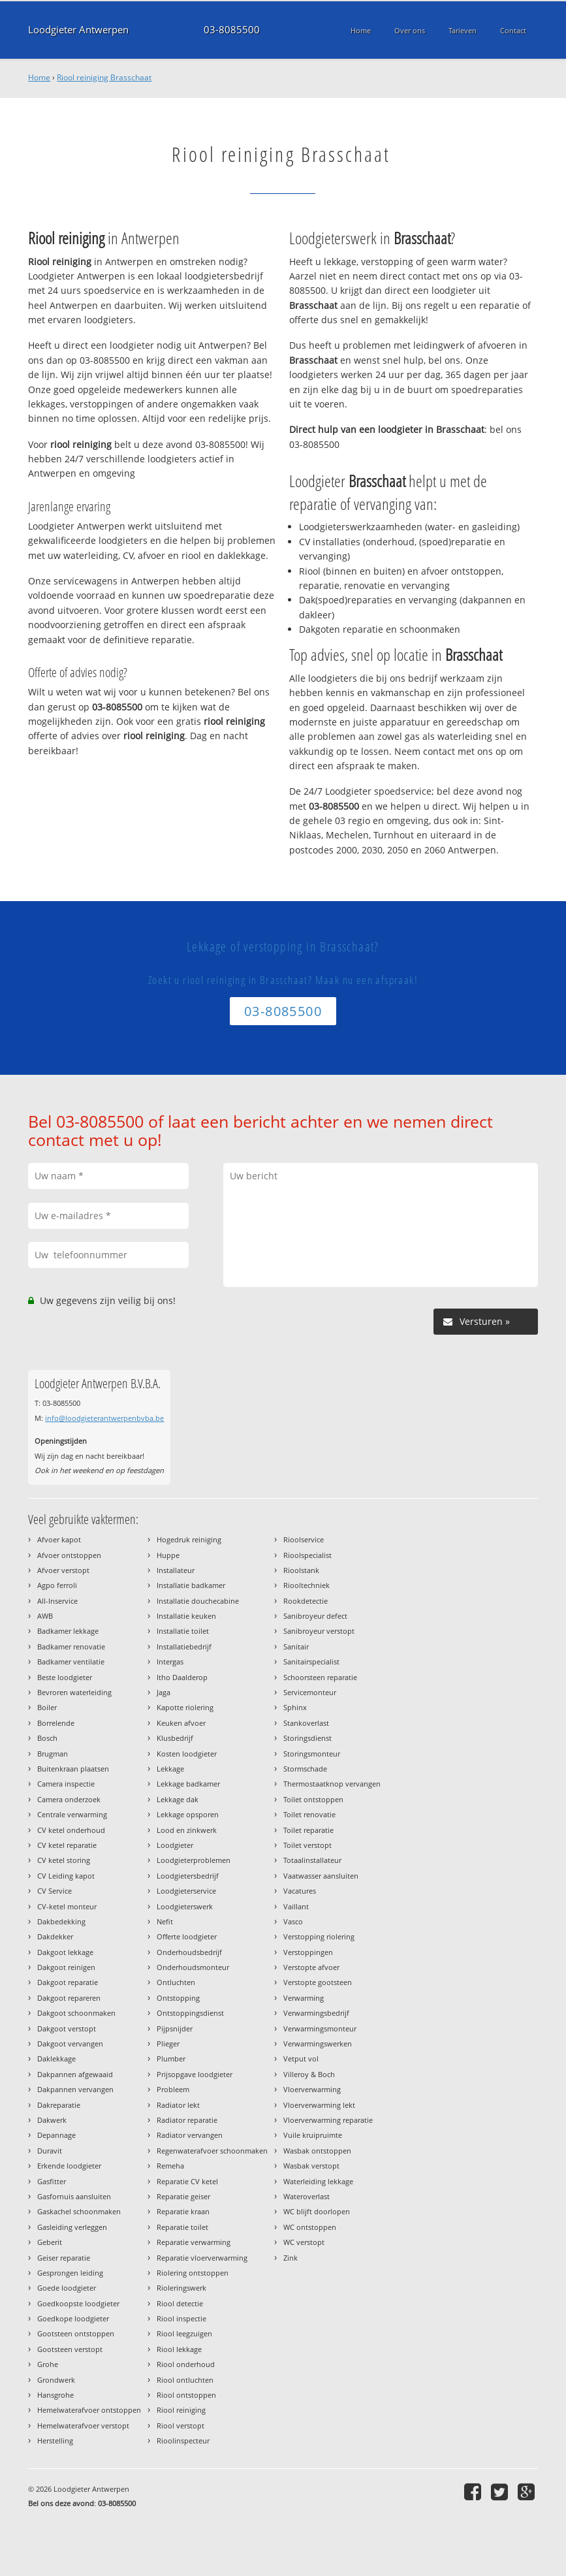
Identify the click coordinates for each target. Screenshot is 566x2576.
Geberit (49, 2242)
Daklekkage (56, 2058)
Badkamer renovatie (71, 1646)
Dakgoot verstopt (66, 2028)
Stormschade (305, 1768)
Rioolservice (303, 1539)
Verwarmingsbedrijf (316, 2013)
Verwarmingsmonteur (319, 2028)
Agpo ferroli (57, 1585)
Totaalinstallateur (312, 1860)
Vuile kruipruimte (312, 2135)
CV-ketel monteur (67, 1906)
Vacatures (299, 1891)
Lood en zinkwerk (187, 1830)
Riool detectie (180, 2303)
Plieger (168, 2043)
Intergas (170, 1661)
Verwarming (303, 1998)
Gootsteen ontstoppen (75, 2333)
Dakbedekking (61, 1921)
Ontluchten (176, 1982)
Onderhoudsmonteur (193, 1967)
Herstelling (55, 2440)
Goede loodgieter (66, 2288)
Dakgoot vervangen (70, 2043)
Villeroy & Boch (309, 2074)
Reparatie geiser (183, 2196)
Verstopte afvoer (311, 1967)
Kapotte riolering (185, 1707)
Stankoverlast (306, 1723)
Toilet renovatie (309, 1814)
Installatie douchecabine (198, 1601)
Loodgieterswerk (185, 1906)
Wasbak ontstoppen (317, 2150)
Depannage (56, 2135)
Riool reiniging (181, 2410)
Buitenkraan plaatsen (73, 1768)
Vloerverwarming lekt (319, 2105)
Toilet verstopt (307, 1845)
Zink (290, 2258)
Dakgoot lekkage (65, 1952)
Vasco (293, 1921)
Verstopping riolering (318, 1936)
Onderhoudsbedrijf (189, 1952)
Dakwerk (52, 2120)
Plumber (171, 2058)
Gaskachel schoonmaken (79, 2211)
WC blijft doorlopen (316, 2211)
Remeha (170, 2166)
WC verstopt (303, 2242)
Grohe (47, 2364)
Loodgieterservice (186, 1891)
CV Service (54, 1891)
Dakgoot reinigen (66, 1967)
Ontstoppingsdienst (190, 2013)
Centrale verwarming (72, 1814)
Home (39, 77)
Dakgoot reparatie (67, 1982)
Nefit (165, 1921)
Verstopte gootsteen (317, 1982)
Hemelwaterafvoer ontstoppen (89, 2410)
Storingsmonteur (311, 1753)
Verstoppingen (308, 1952)
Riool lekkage (179, 2349)
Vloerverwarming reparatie (328, 2120)
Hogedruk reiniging (189, 1539)
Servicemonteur (309, 1692)
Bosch (47, 1738)
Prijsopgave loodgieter (194, 2074)
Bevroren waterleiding (74, 1692)
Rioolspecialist (307, 1555)
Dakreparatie (58, 2105)
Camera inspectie (66, 1784)
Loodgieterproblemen (193, 1860)
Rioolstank (301, 1570)
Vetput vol (301, 2058)
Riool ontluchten (185, 2380)
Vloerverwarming (312, 2089)
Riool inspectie (181, 2318)
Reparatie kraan (183, 2211)
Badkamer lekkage (68, 1631)
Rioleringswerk (181, 2288)
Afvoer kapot (59, 1539)
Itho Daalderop (182, 1677)
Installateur (176, 1570)
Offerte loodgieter (187, 1936)
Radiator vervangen (190, 2135)
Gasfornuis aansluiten (74, 2196)
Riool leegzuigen (184, 2333)
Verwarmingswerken (317, 2043)
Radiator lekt (178, 2105)
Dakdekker (55, 1936)
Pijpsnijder (175, 2028)
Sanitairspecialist (311, 1661)
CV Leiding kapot (66, 1876)
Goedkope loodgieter (73, 2318)
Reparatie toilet (182, 2227)
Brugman (52, 1753)
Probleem (173, 2089)
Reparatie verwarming (193, 2242)
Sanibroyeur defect (315, 1616)
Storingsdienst (307, 1738)
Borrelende (55, 1723)
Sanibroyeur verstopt (318, 1631)
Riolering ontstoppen (192, 2273)
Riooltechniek (306, 1585)
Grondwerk (56, 2380)
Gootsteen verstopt (69, 2349)
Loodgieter (175, 1845)
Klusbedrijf (175, 1738)
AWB (45, 1616)
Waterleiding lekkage (318, 2181)
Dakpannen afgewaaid (75, 2074)
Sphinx (295, 1707)
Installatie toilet (183, 1631)
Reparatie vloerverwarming (202, 2258)
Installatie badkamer (191, 1585)
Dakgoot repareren (69, 1998)
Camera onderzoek (69, 1799)
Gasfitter (51, 2181)
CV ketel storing (63, 1860)
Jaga (163, 1692)
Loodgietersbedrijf (188, 1876)
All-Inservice (57, 1601)
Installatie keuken (186, 1616)
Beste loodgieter (64, 1677)
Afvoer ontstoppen (69, 1555)
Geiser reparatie (63, 2258)
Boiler (47, 1707)
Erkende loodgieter (69, 2166)
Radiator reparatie (187, 2120)
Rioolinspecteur (183, 2440)
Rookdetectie (305, 1601)
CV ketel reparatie (67, 1845)
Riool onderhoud (186, 2364)
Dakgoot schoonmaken (76, 2013)
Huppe (168, 1555)
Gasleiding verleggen (72, 2227)
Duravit (49, 2150)
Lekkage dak (177, 1799)
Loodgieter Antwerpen (78, 30)
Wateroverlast (306, 2196)
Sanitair (296, 1646)
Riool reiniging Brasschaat (104, 77)
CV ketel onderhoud (71, 1830)
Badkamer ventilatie (70, 1661)
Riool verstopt (180, 2425)
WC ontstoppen (309, 2227)
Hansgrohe (55, 2395)
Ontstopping (178, 1998)
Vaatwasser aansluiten (320, 1876)
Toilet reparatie (308, 1830)
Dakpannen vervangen (75, 2089)
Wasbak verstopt (311, 2166)
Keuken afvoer (181, 1723)
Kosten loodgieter (187, 1753)
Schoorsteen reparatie (320, 1677)
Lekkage (170, 1768)
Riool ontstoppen (186, 2395)
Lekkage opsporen (188, 1814)
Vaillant (296, 1906)
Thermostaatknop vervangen (332, 1784)
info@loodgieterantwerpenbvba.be (104, 1418)
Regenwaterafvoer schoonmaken (212, 2150)
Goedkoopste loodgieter (78, 2303)
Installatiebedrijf (184, 1646)
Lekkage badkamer (188, 1784)
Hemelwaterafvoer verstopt (83, 2425)
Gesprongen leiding (70, 2273)
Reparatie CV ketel (187, 2181)
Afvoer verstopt (63, 1570)
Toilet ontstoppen (313, 1799)
